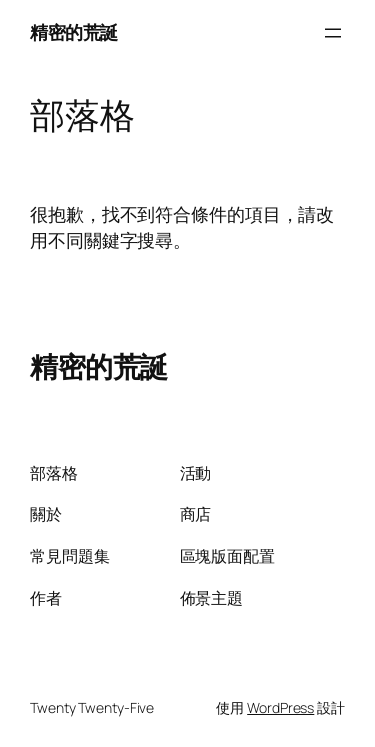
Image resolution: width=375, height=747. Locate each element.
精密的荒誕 (74, 32)
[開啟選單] (333, 33)
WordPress (280, 707)
